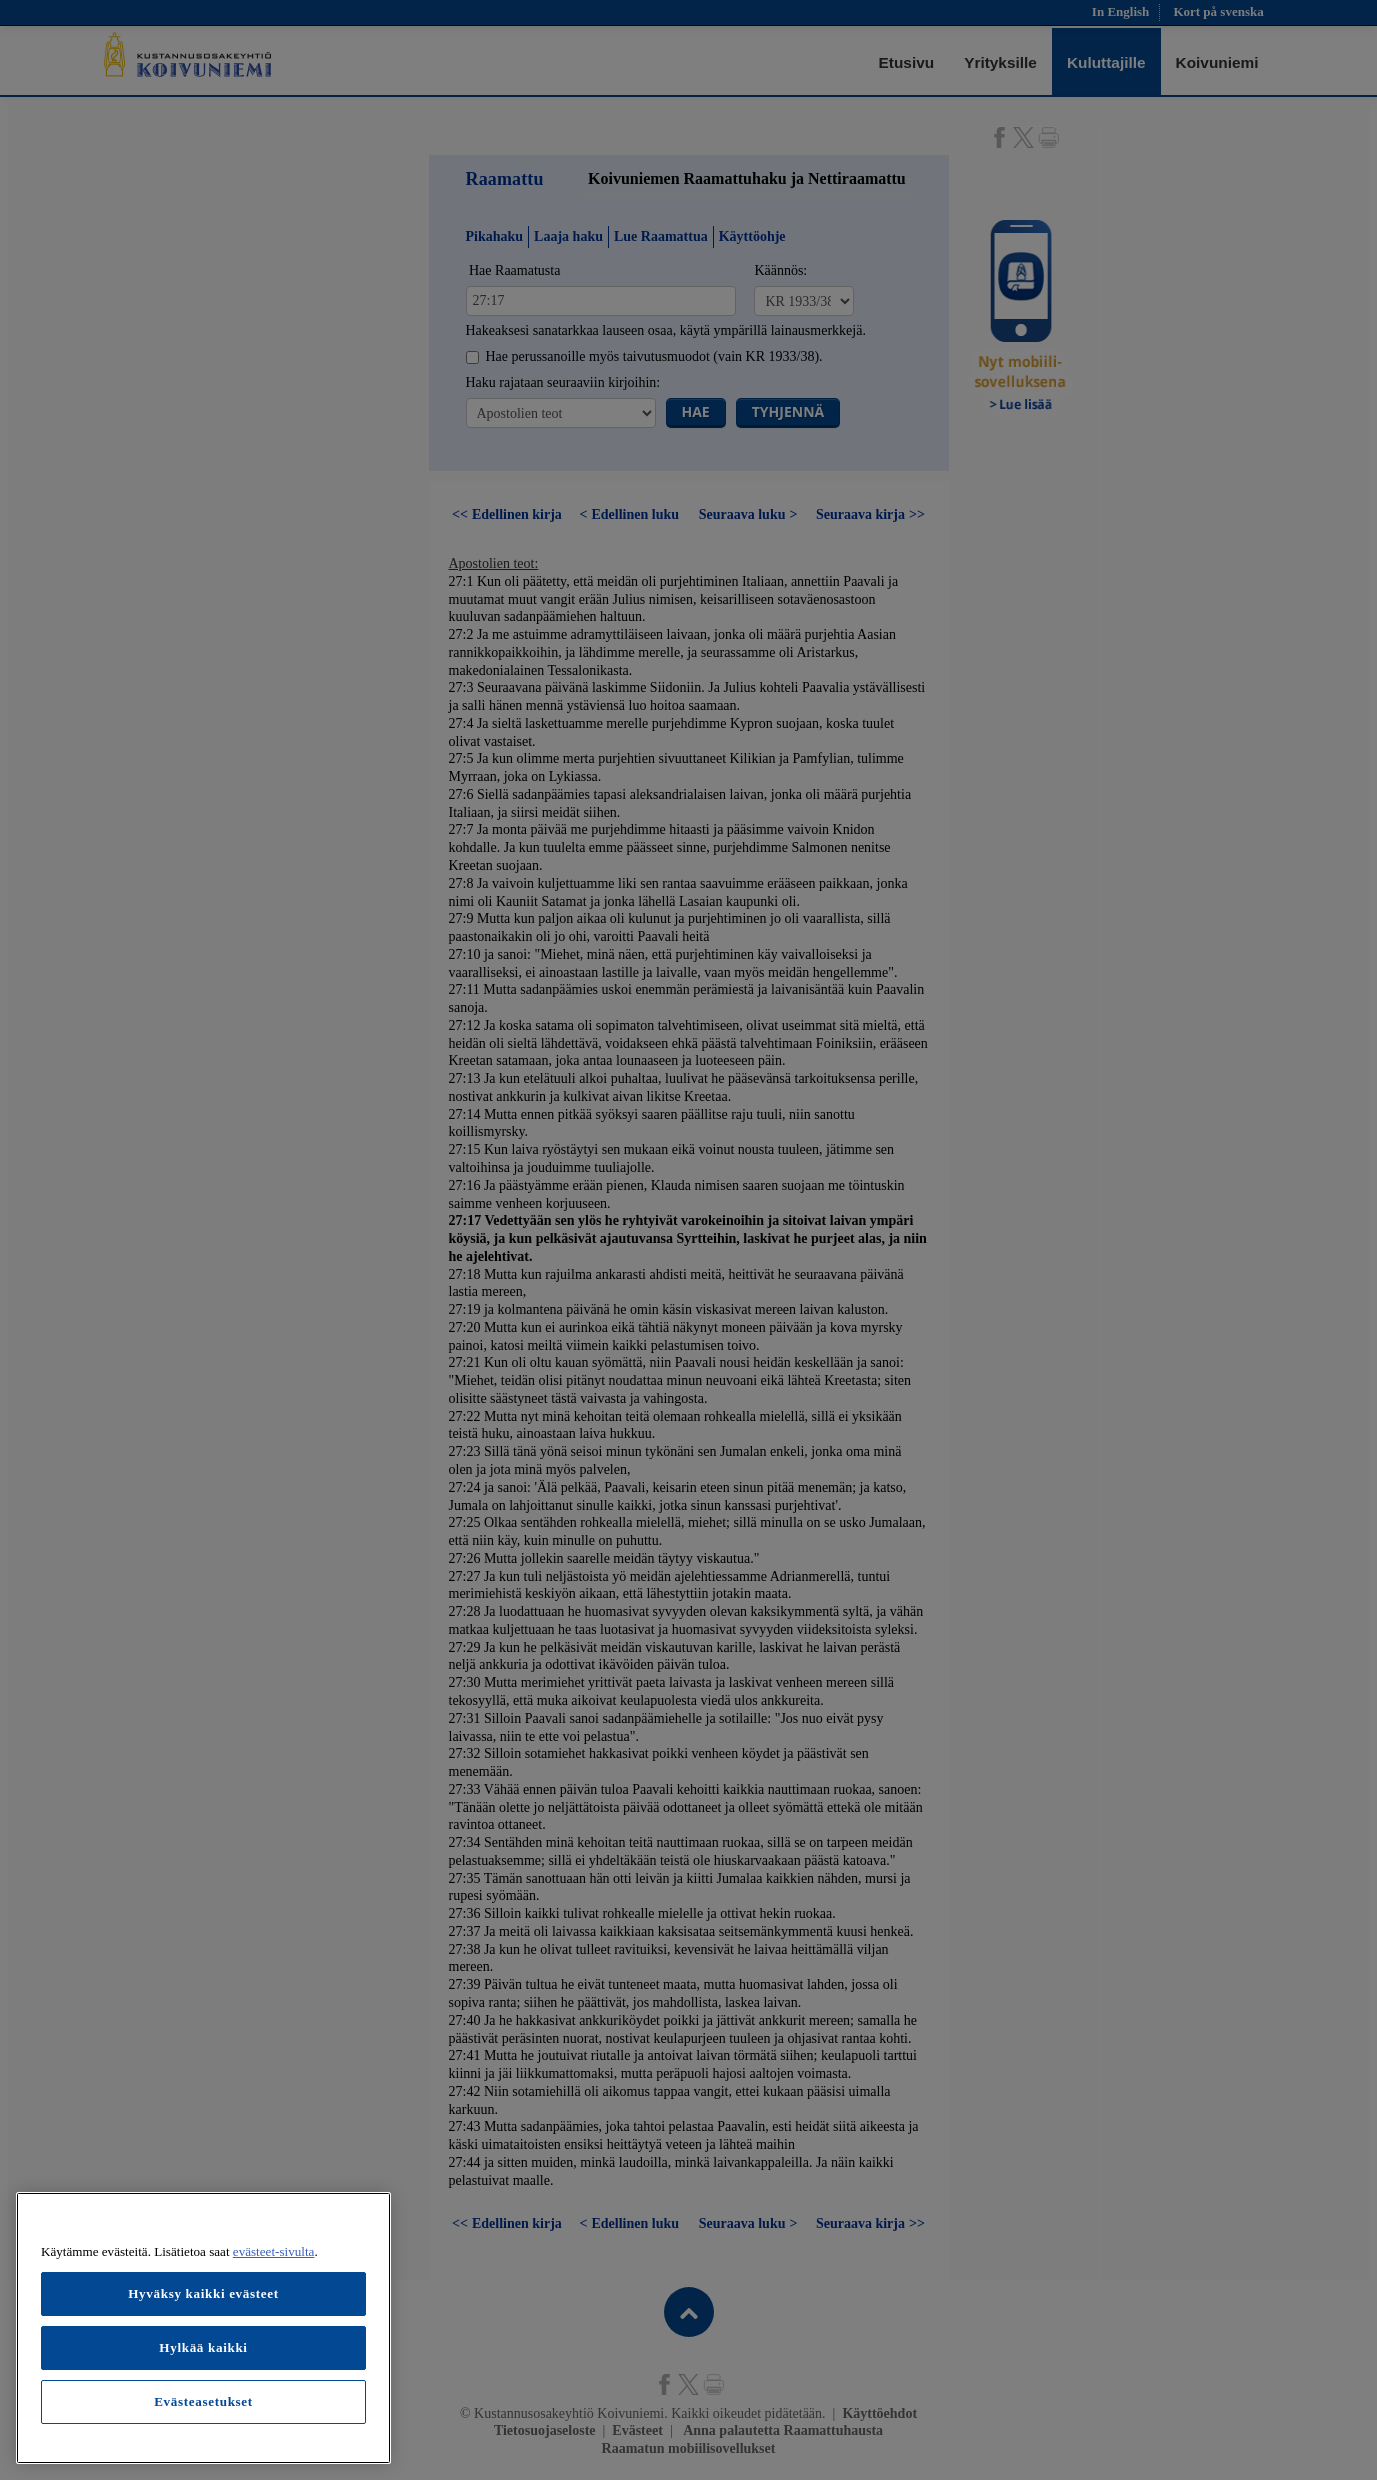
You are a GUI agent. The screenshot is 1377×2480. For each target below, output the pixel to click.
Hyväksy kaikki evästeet (203, 2293)
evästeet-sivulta (274, 2251)
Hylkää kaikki (203, 2347)
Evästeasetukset (203, 2401)
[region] (203, 2328)
